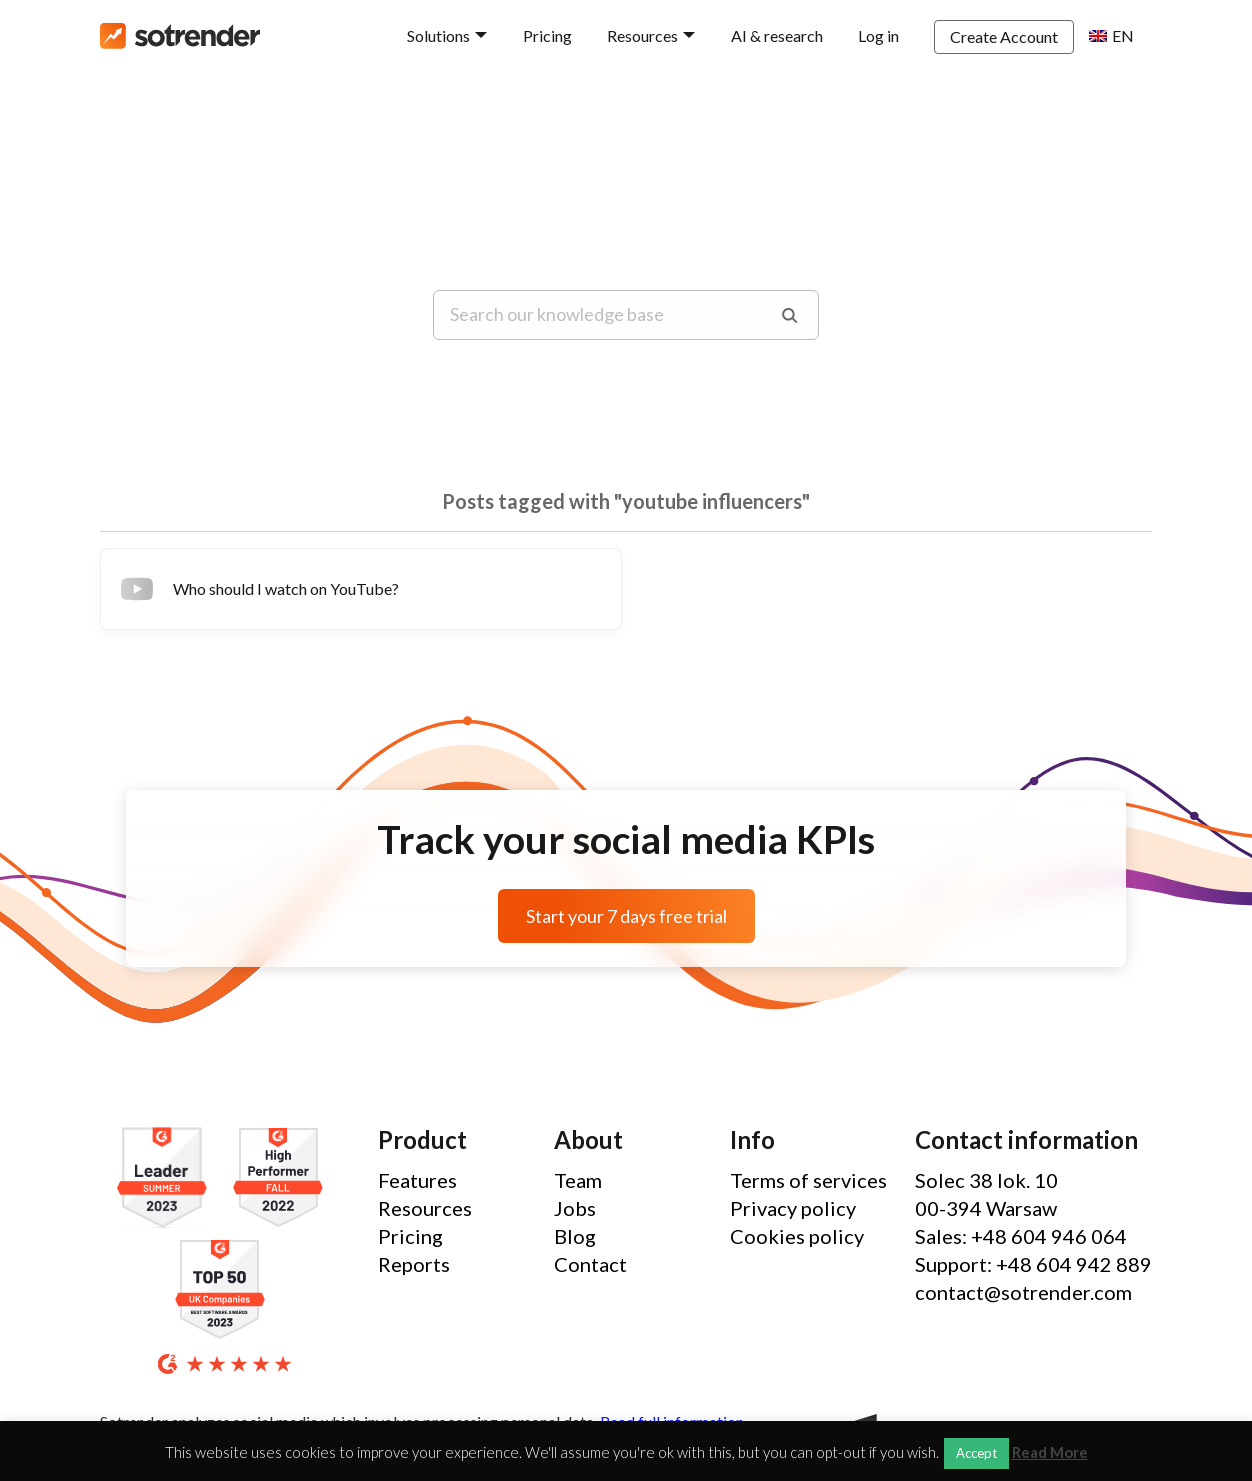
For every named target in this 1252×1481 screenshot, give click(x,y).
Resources (642, 35)
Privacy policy (793, 1208)
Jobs (575, 1208)
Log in (878, 35)
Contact (590, 1264)
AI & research (777, 35)
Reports (414, 1264)
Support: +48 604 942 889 (1033, 1264)
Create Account (1004, 36)
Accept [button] (976, 1453)
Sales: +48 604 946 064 (1021, 1236)
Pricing (547, 35)
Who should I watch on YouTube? (258, 589)
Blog (575, 1236)
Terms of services (808, 1180)
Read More (1050, 1452)
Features (417, 1180)
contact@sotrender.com (1023, 1292)
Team (578, 1180)
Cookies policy (797, 1236)
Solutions (438, 35)
